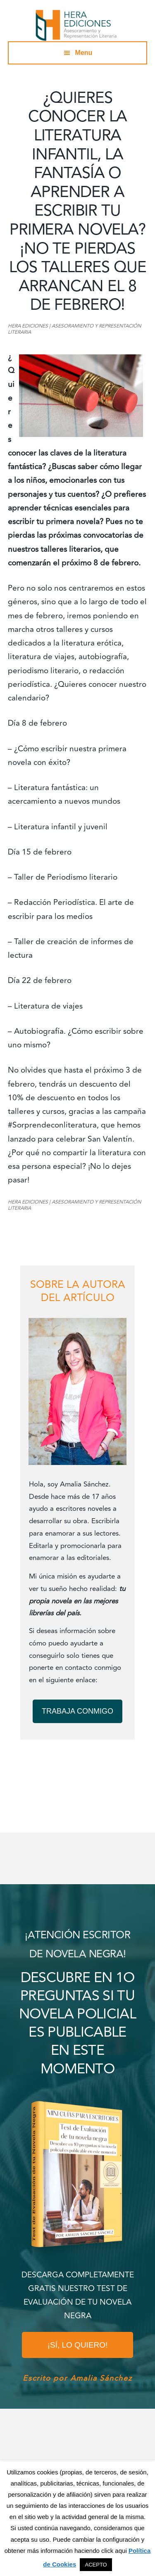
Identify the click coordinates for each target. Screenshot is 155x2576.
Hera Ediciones (78, 24)
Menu (84, 52)
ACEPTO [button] (96, 2565)
